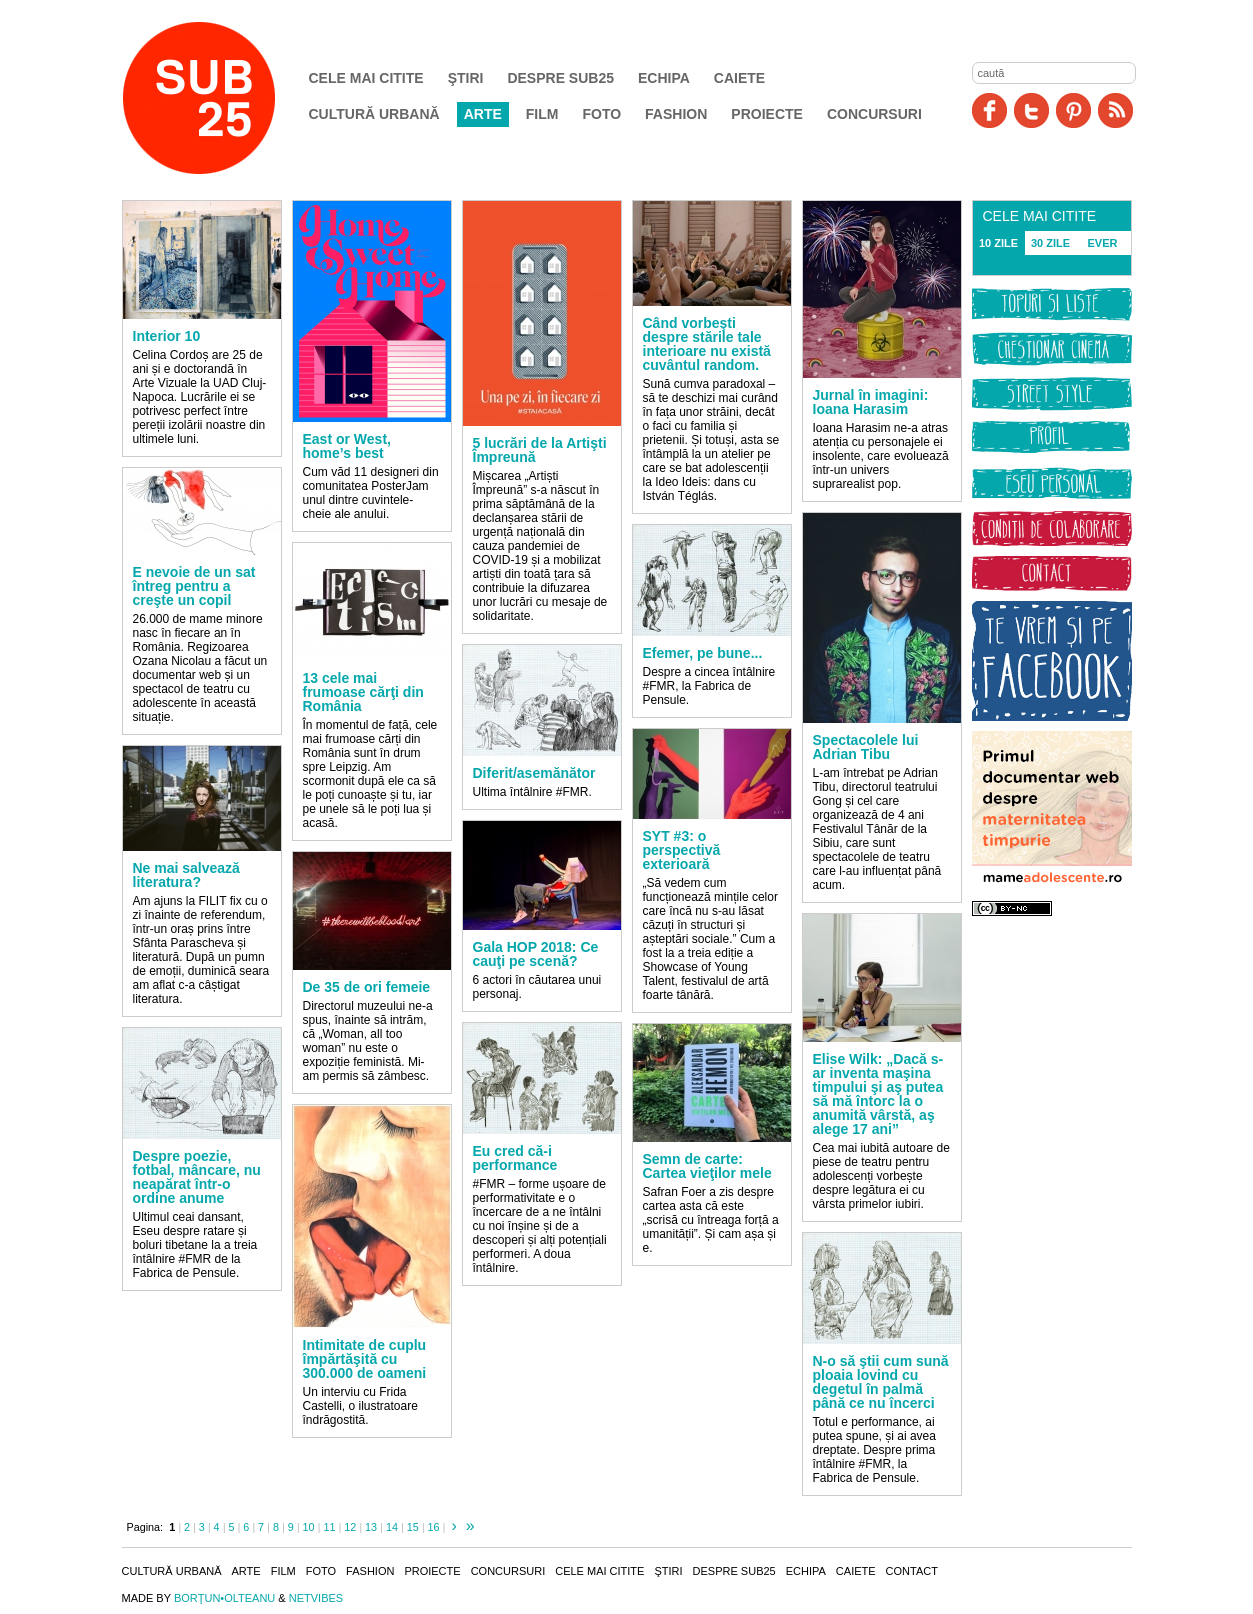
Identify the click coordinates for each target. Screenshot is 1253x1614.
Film (542, 114)
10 (309, 1527)
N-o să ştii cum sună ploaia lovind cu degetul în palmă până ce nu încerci (881, 1382)
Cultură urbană (374, 114)
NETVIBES (316, 1598)
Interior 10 (167, 336)
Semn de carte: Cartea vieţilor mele (707, 1166)
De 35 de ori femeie (367, 987)
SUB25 (222, 98)
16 (434, 1527)
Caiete (739, 78)
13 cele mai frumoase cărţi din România (363, 692)
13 (371, 1527)
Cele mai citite (366, 78)
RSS (1115, 110)
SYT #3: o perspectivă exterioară (682, 850)
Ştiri (466, 78)
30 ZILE (1050, 243)
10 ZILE (998, 243)
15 (413, 1527)
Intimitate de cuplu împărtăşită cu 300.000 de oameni (365, 1359)
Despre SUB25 (560, 78)
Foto (601, 114)
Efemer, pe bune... (703, 653)
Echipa (664, 78)
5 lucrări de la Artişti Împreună (540, 450)
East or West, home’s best (347, 446)
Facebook (989, 110)
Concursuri (874, 114)
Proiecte (767, 114)
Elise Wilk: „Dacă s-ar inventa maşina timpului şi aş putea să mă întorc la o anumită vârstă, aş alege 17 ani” (878, 1094)
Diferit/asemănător (534, 773)
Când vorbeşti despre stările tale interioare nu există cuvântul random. (707, 344)
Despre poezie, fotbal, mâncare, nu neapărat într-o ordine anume (197, 1177)
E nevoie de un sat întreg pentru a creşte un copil (194, 586)
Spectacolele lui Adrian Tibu (866, 747)
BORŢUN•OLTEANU (224, 1598)
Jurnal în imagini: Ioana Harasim (871, 402)
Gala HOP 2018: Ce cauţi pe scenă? (536, 954)
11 (329, 1527)
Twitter (1031, 110)
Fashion (676, 114)
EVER (1103, 243)
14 (392, 1527)
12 (350, 1527)
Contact (912, 1571)
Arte (483, 114)
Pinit (1073, 110)
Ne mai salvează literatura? (186, 875)
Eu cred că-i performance (515, 1158)
